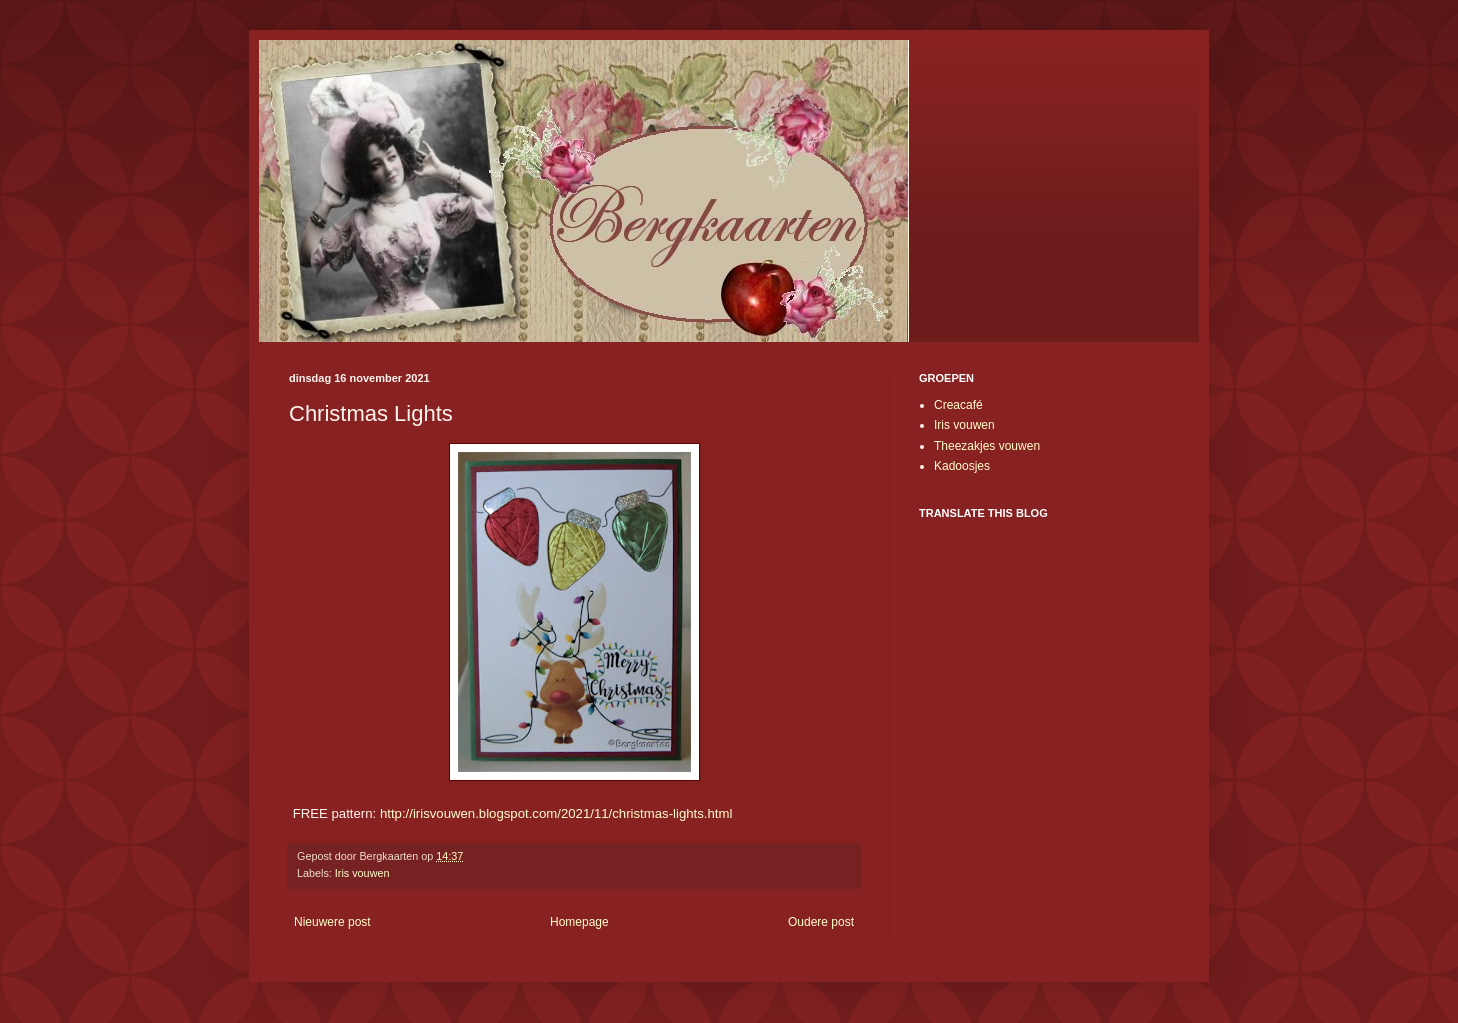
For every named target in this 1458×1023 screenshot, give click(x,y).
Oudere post (821, 922)
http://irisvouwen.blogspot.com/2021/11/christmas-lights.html (556, 813)
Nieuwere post (332, 922)
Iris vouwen (362, 873)
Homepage (579, 922)
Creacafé (958, 405)
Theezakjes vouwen (987, 446)
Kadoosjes (962, 466)
